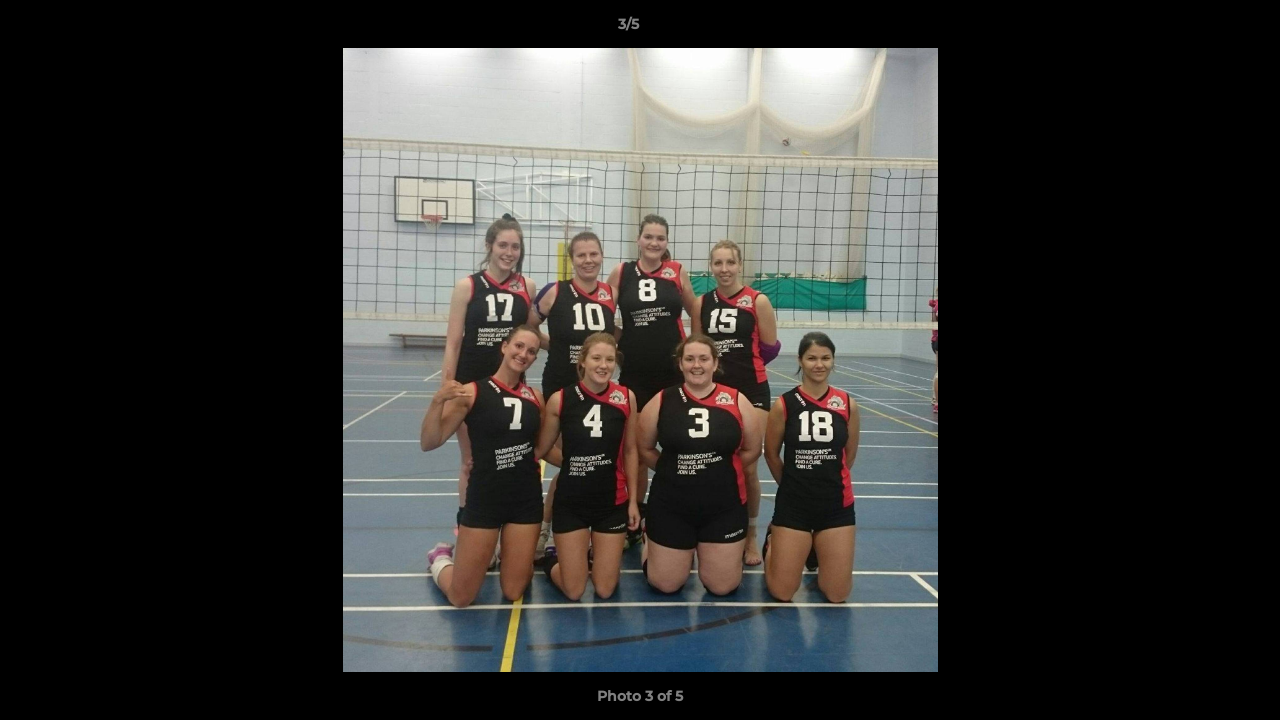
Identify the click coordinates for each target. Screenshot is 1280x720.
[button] (1196, 29)
